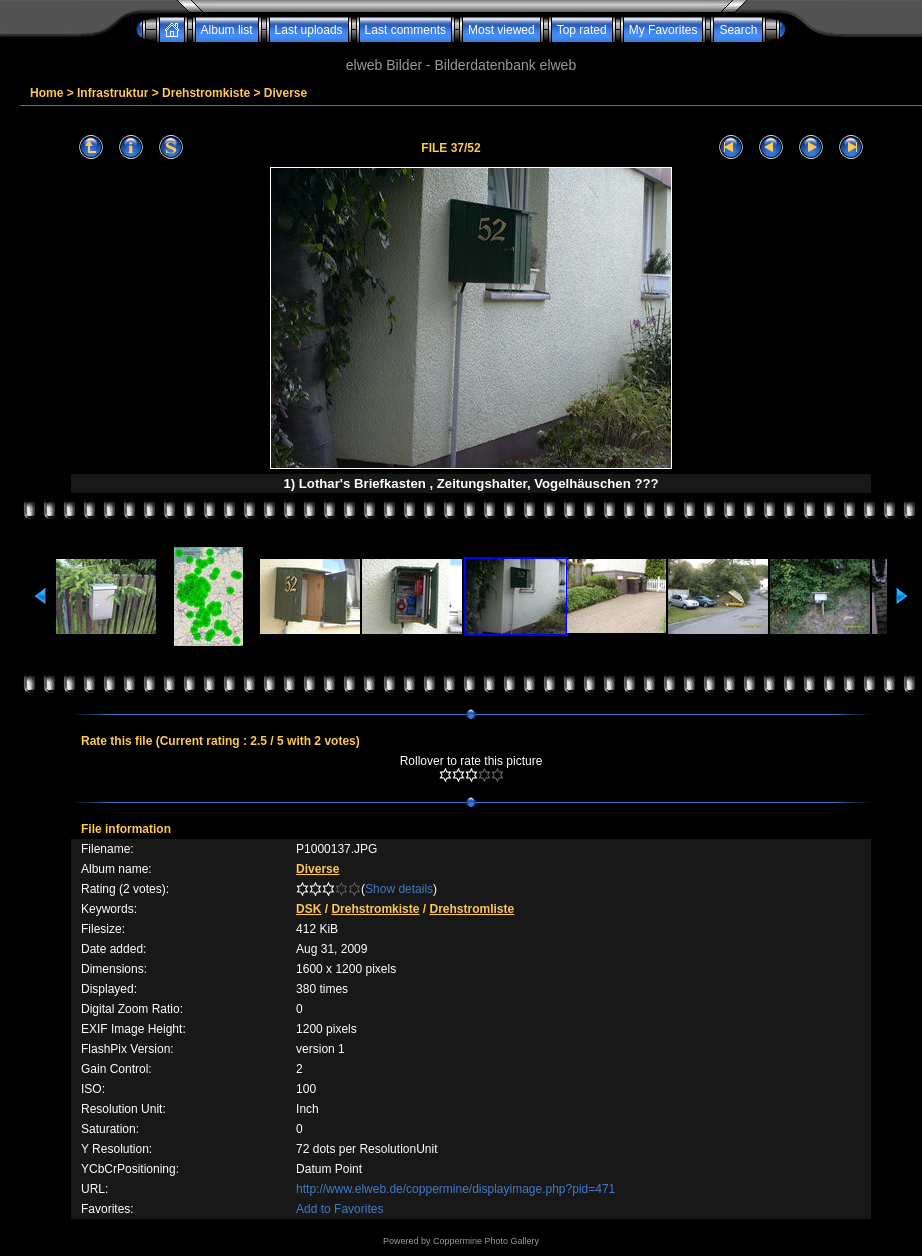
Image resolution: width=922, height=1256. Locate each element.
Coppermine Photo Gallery (486, 1241)
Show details (399, 889)
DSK (308, 909)
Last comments (405, 30)
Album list (227, 30)
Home (46, 93)
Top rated (582, 30)
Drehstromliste (471, 909)
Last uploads (309, 30)
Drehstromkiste (206, 93)
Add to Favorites (339, 1209)
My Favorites (663, 30)
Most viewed (501, 30)
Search (738, 30)
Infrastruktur (112, 93)
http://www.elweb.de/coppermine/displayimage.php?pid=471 (455, 1189)
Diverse (285, 93)
